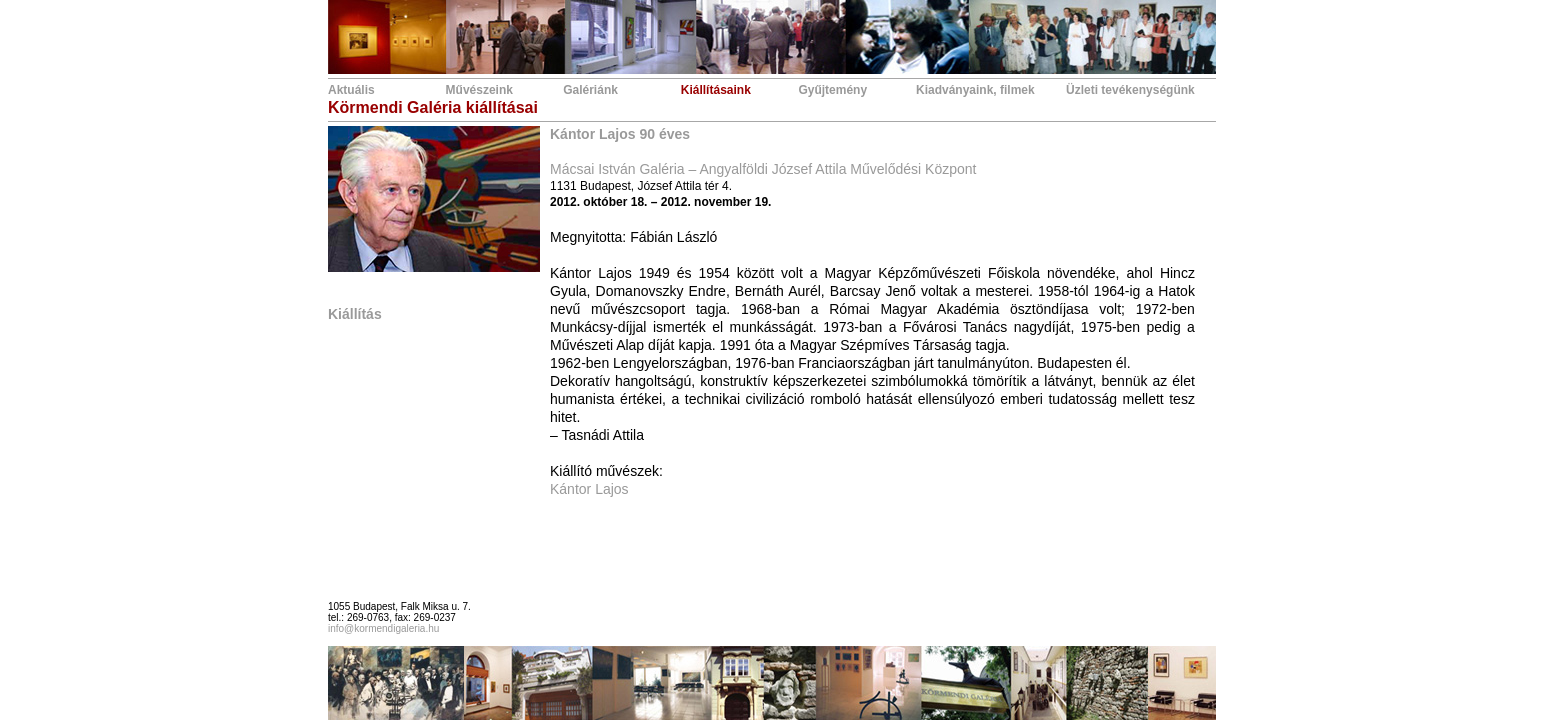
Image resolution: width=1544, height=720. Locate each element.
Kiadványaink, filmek (975, 90)
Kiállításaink (716, 90)
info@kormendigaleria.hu (383, 628)
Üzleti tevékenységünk (1130, 90)
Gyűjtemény (832, 90)
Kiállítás (355, 314)
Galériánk (590, 90)
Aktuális (351, 90)
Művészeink (479, 90)
